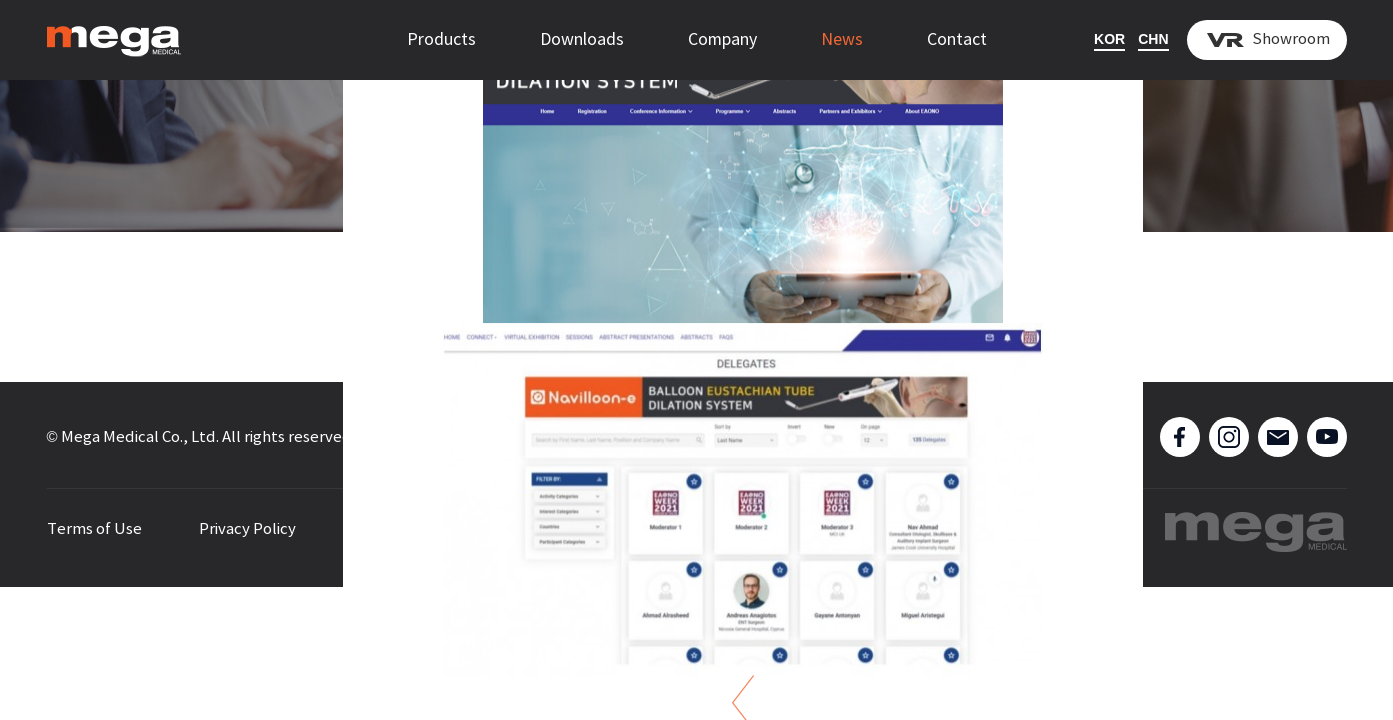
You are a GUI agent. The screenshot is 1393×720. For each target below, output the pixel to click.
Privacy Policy (247, 529)
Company (722, 40)
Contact (957, 40)
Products (441, 40)
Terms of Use (94, 529)
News (842, 40)
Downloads (582, 40)
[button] (58, 324)
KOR (1109, 39)
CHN (1153, 39)
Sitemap (383, 529)
